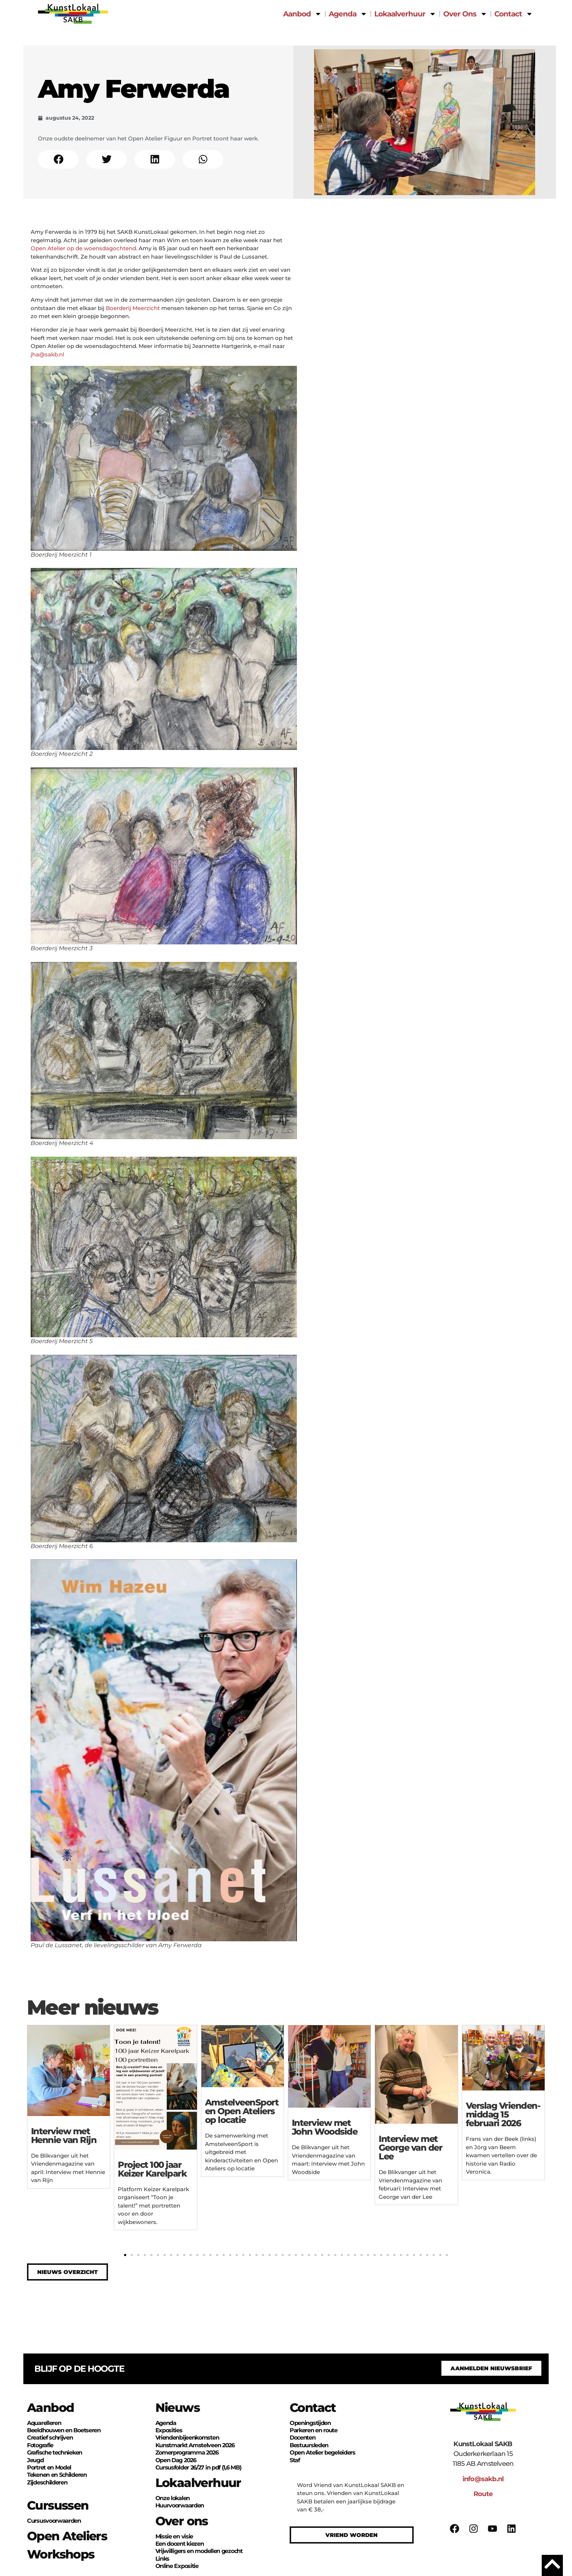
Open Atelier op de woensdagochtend (83, 248)
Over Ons (465, 14)
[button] (58, 159)
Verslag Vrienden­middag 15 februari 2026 (503, 2114)
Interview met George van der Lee (410, 2148)
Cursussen (58, 2505)
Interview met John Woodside (325, 2127)
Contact (513, 14)
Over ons (181, 2521)
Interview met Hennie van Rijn (64, 2135)
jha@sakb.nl (47, 354)
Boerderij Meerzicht (133, 308)
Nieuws (177, 2407)
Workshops (60, 2554)
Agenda (348, 14)
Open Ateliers (67, 2536)
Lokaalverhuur (405, 14)
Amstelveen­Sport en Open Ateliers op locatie (242, 2111)
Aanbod (302, 14)
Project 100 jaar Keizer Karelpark (152, 2169)
